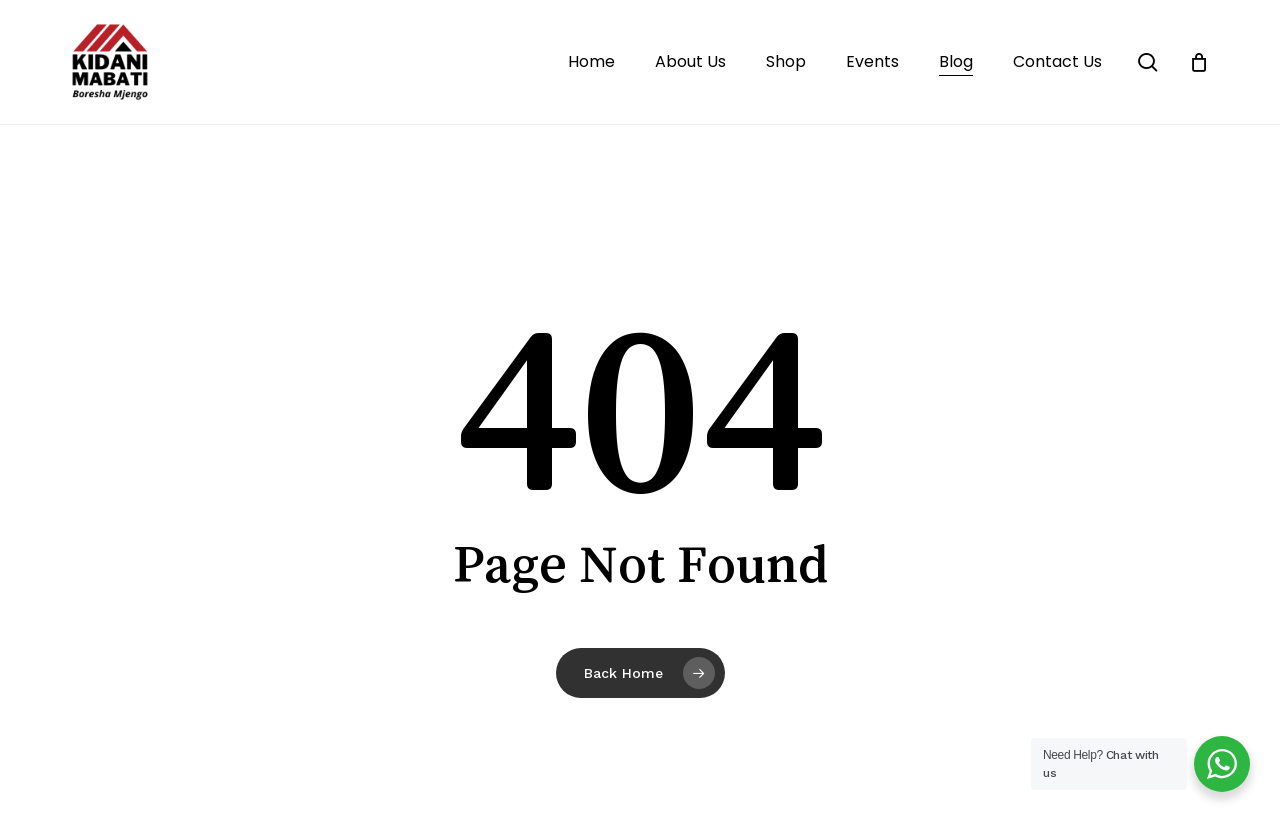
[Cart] (1199, 62)
